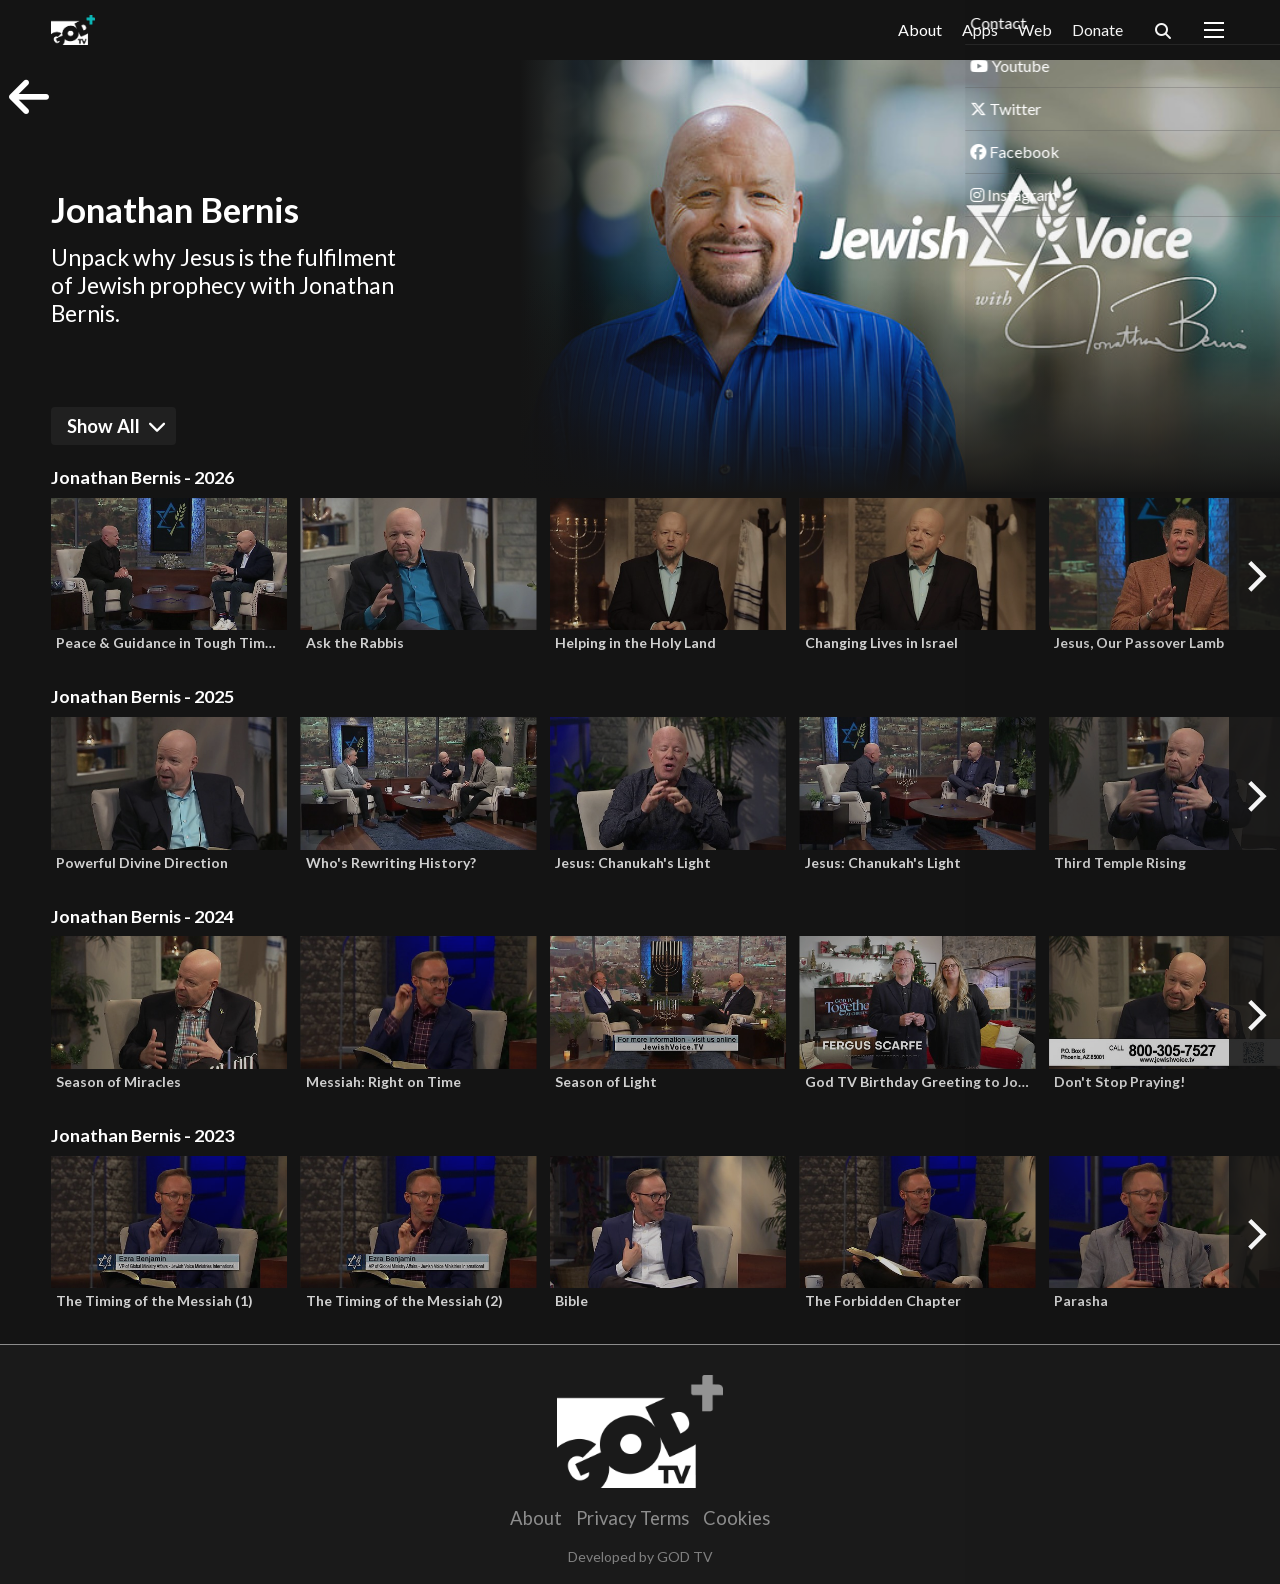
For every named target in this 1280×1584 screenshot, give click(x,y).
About (920, 29)
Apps (980, 30)
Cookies (736, 1518)
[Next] (1254, 577)
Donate (1097, 29)
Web (1035, 29)
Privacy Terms (632, 1518)
